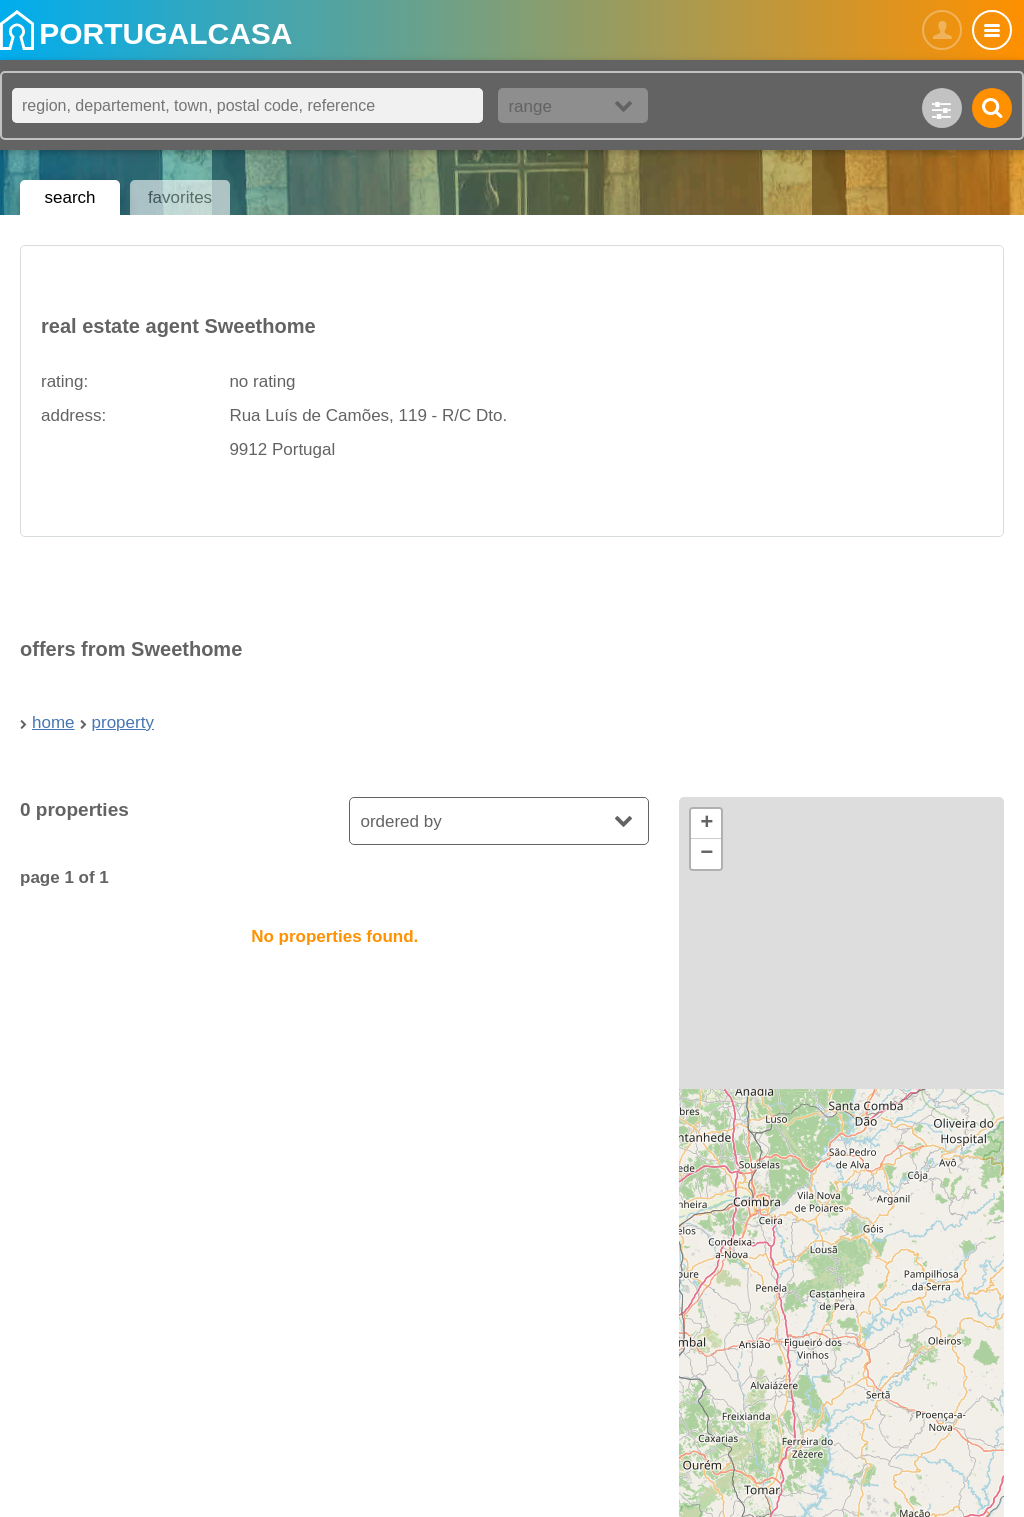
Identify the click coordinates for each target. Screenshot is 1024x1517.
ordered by (400, 821)
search (69, 197)
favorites (180, 197)
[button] (706, 824)
